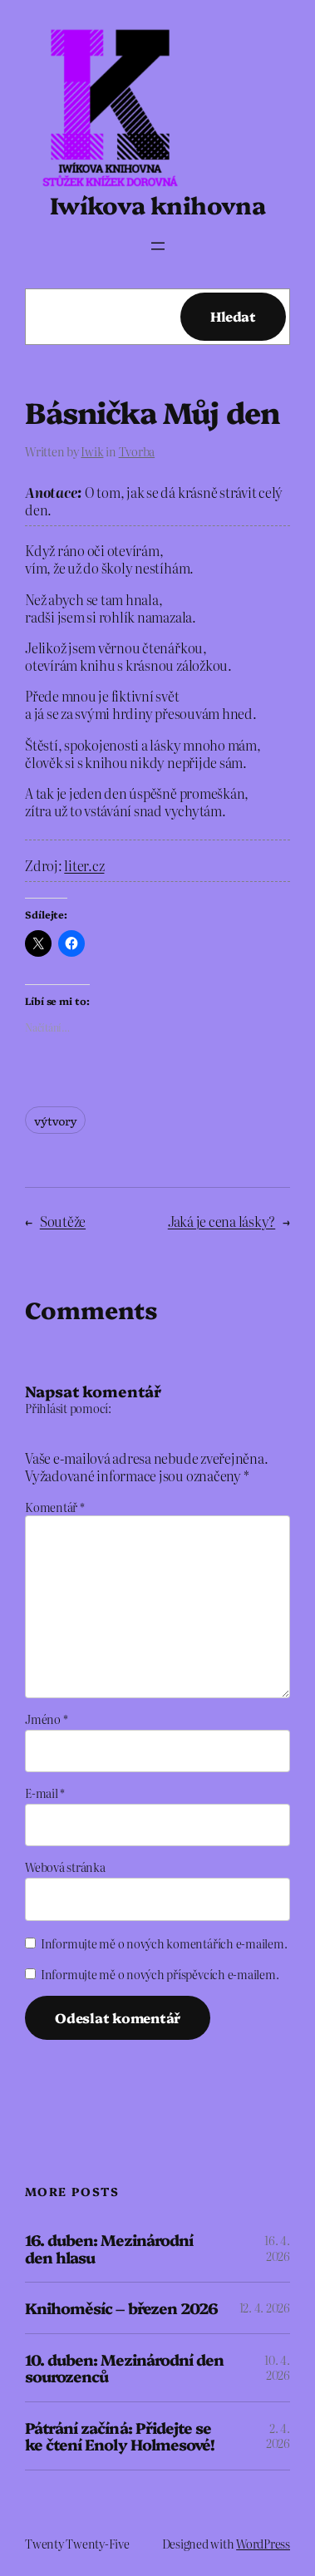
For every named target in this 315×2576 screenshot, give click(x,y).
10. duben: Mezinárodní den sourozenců (124, 2368)
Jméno (46, 1719)
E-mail (45, 1792)
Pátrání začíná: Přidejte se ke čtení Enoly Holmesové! (119, 2436)
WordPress (263, 2543)
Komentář (55, 1507)
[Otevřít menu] (158, 246)
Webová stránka (65, 1866)
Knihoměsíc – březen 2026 (121, 2308)
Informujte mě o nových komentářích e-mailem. (164, 1943)
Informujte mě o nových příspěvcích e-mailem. (159, 1974)
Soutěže (63, 1221)
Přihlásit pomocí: (68, 1408)
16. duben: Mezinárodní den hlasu (109, 2248)
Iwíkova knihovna (157, 204)
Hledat (233, 316)
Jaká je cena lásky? (221, 1221)
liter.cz (84, 865)
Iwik (92, 451)
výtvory (55, 1120)
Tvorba (137, 451)
